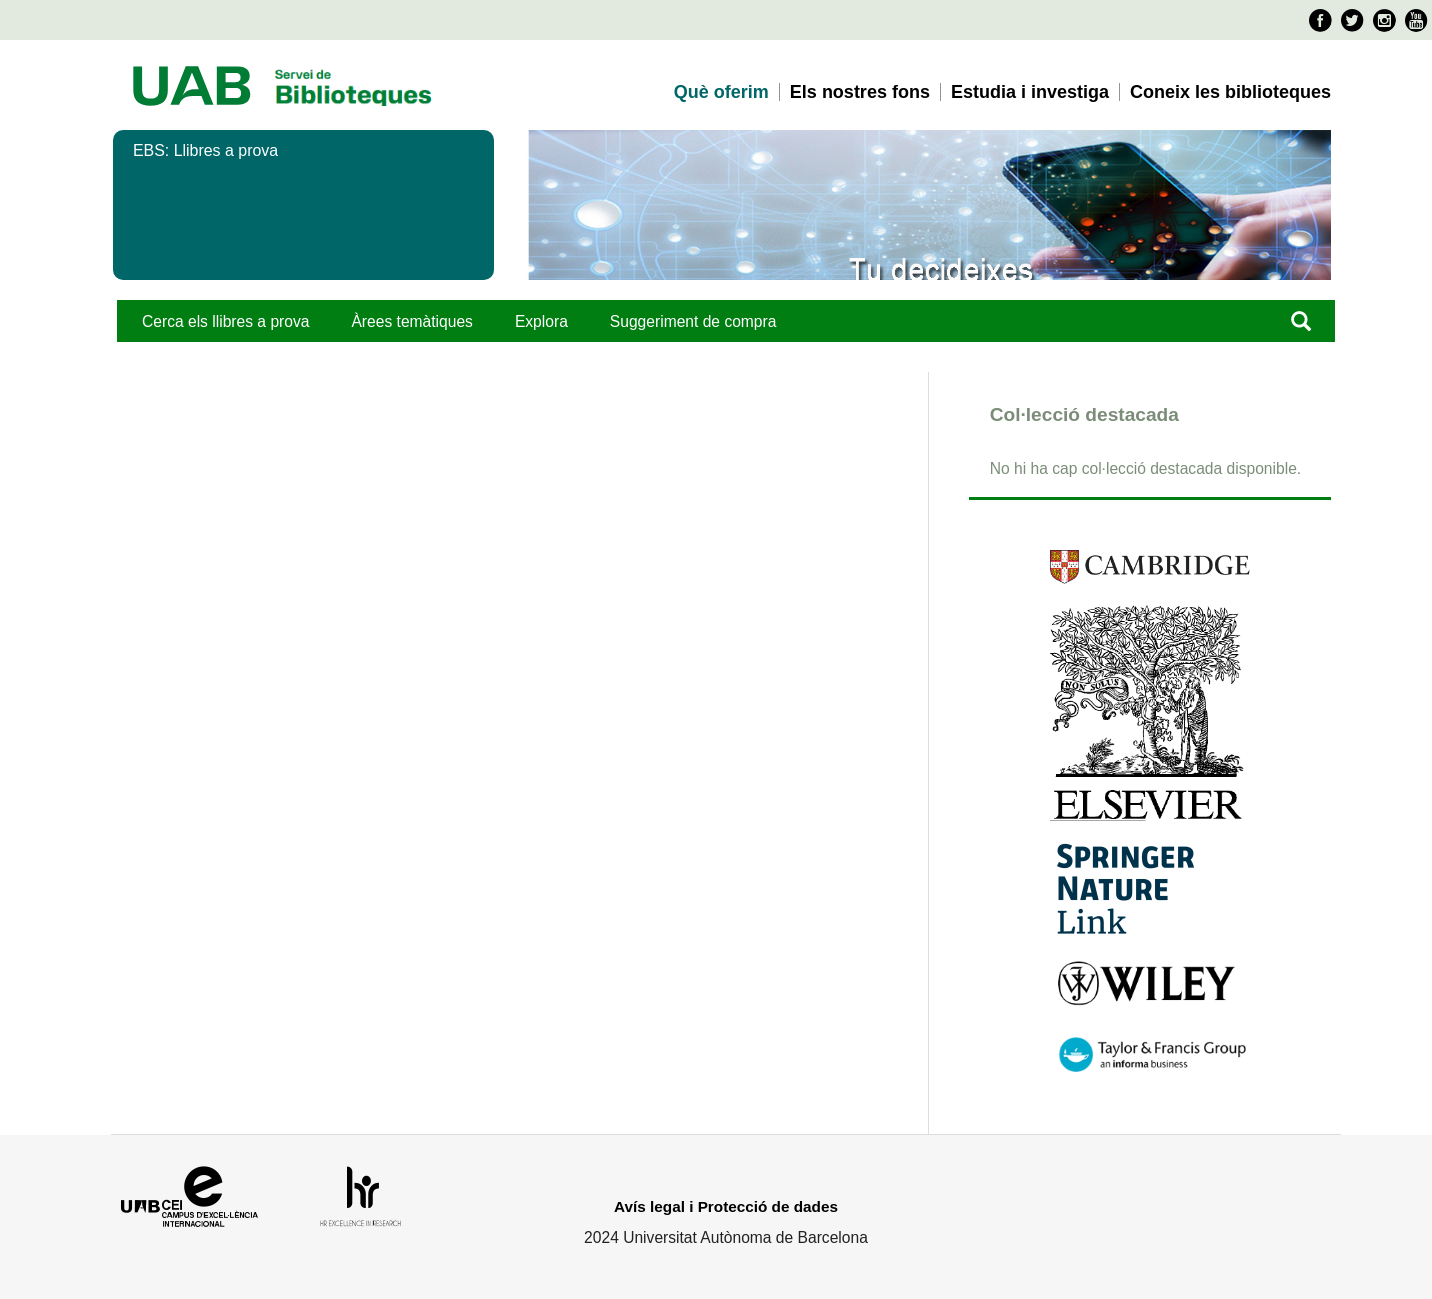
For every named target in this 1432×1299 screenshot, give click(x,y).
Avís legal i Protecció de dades (726, 1206)
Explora (541, 321)
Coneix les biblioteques (1230, 92)
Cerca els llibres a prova (225, 321)
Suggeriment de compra (693, 321)
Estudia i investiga (1030, 92)
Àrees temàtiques (411, 321)
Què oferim (721, 92)
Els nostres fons (860, 92)
